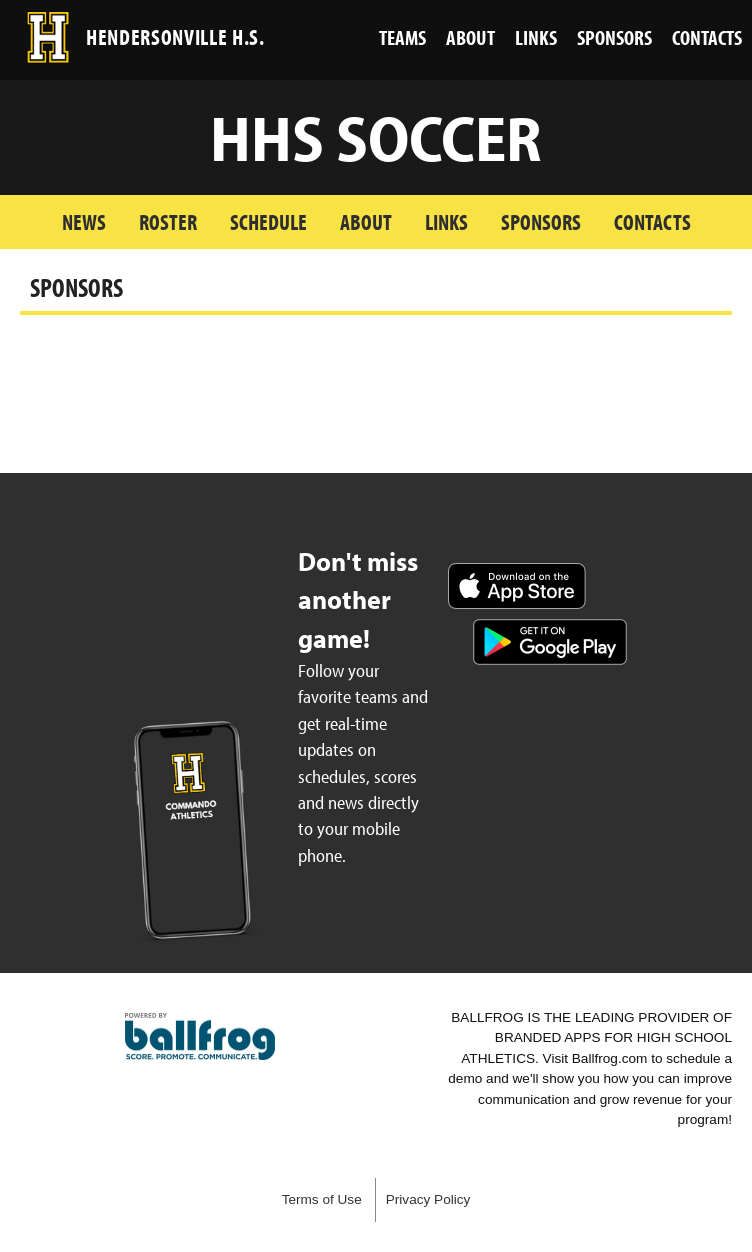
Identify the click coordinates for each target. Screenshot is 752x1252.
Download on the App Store (517, 586)
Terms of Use (322, 1199)
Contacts (652, 221)
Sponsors (541, 221)
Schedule (268, 221)
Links (446, 221)
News (84, 221)
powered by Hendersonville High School (200, 1037)
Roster (168, 221)
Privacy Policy (428, 1199)
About (366, 221)
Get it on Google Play (550, 642)
